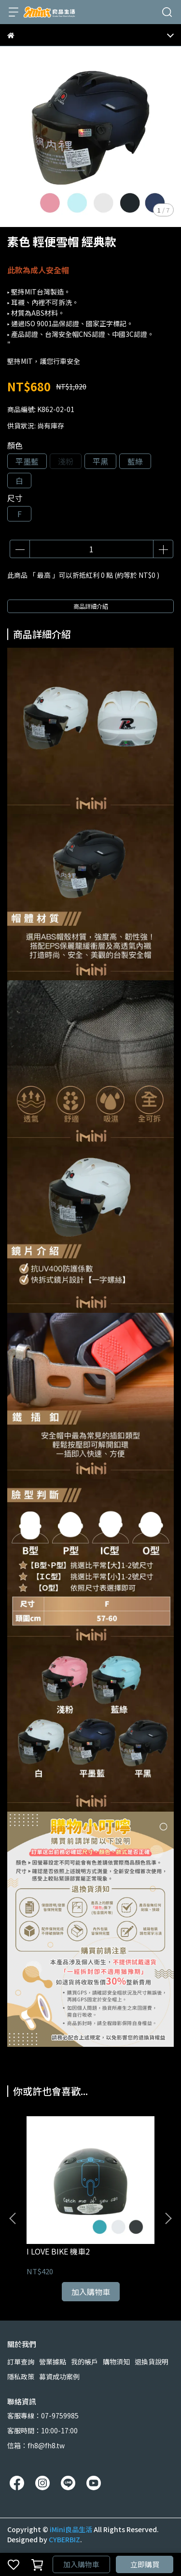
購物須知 (116, 2361)
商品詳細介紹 (90, 606)
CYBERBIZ (64, 2539)
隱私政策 (20, 2376)
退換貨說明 (151, 2361)
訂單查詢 (20, 2361)
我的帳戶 (84, 2361)
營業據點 (52, 2361)
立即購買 (144, 2564)
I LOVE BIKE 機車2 (58, 2251)
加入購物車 (81, 2564)
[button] (168, 2218)
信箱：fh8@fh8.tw (36, 2445)
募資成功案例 (59, 2376)
